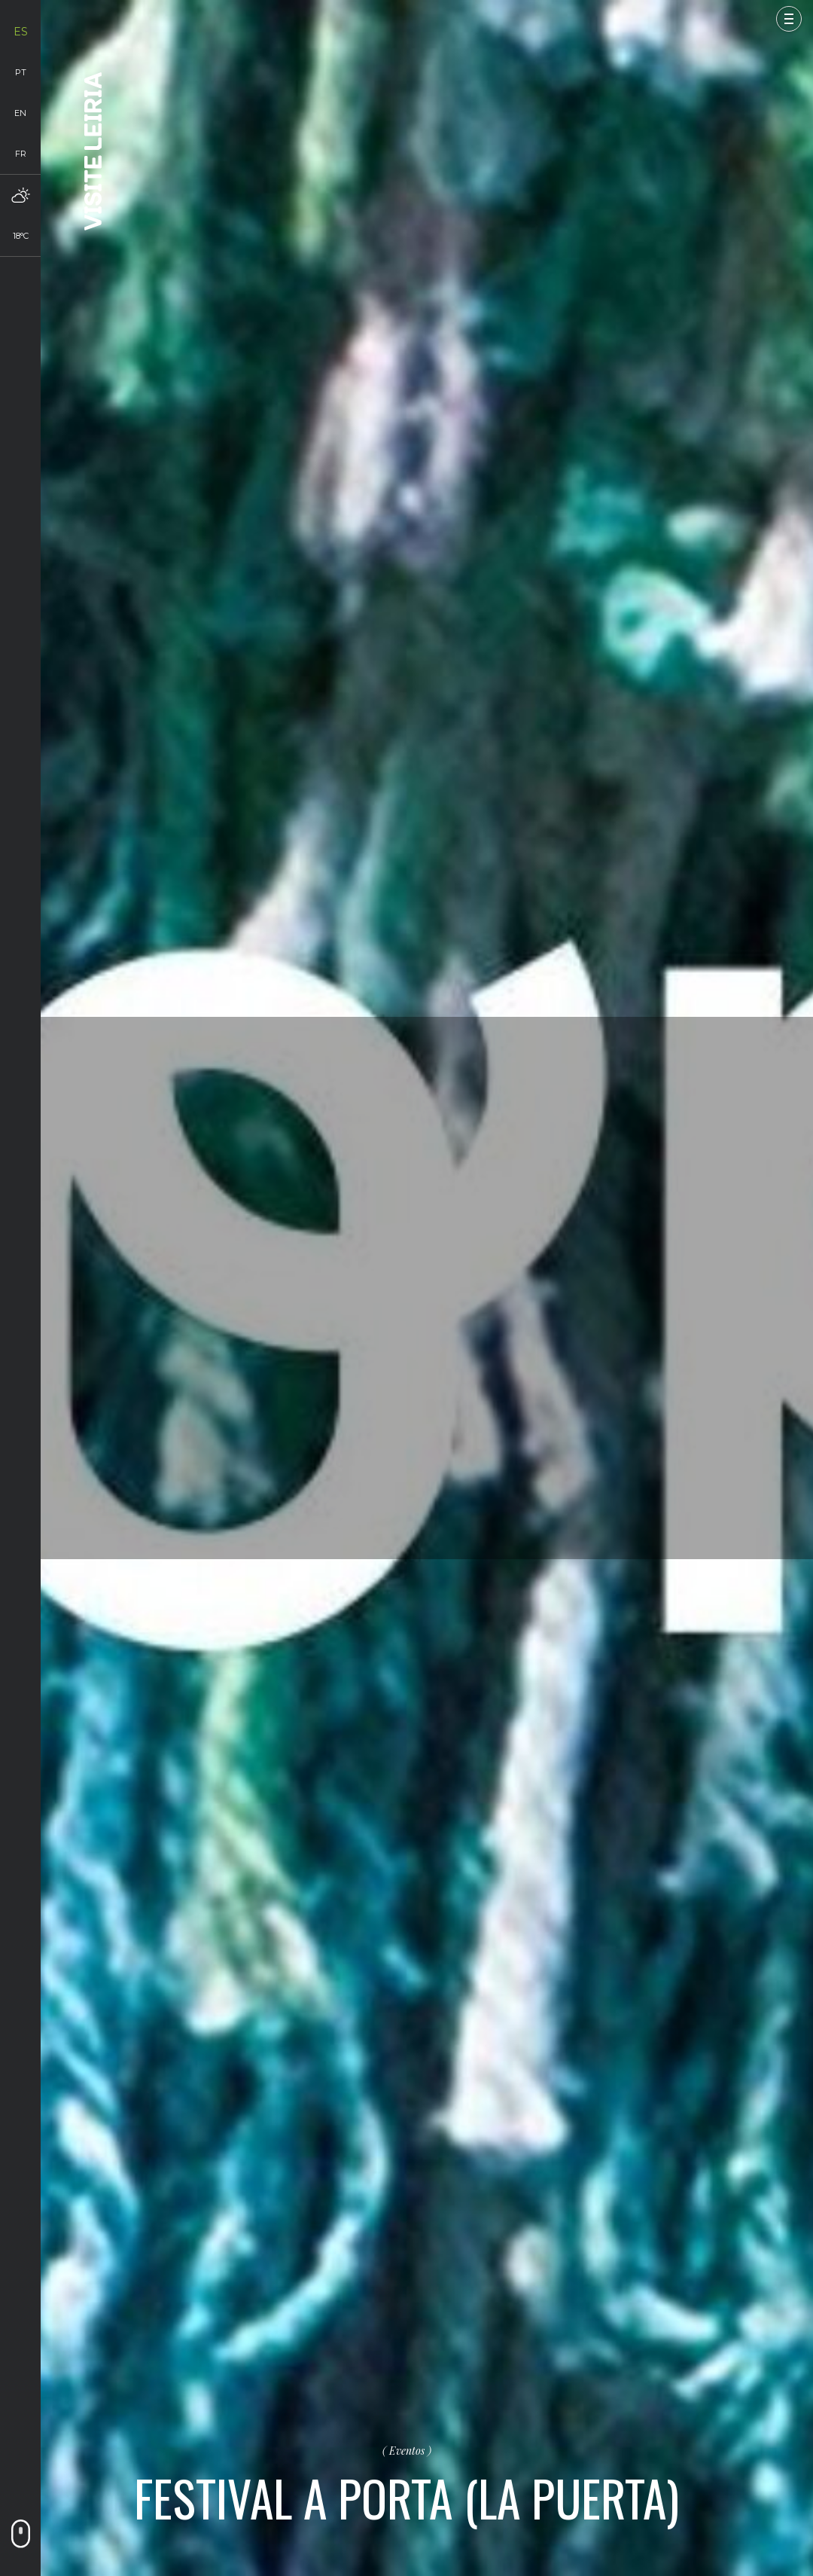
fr (20, 153)
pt (20, 72)
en (20, 113)
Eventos (406, 2450)
